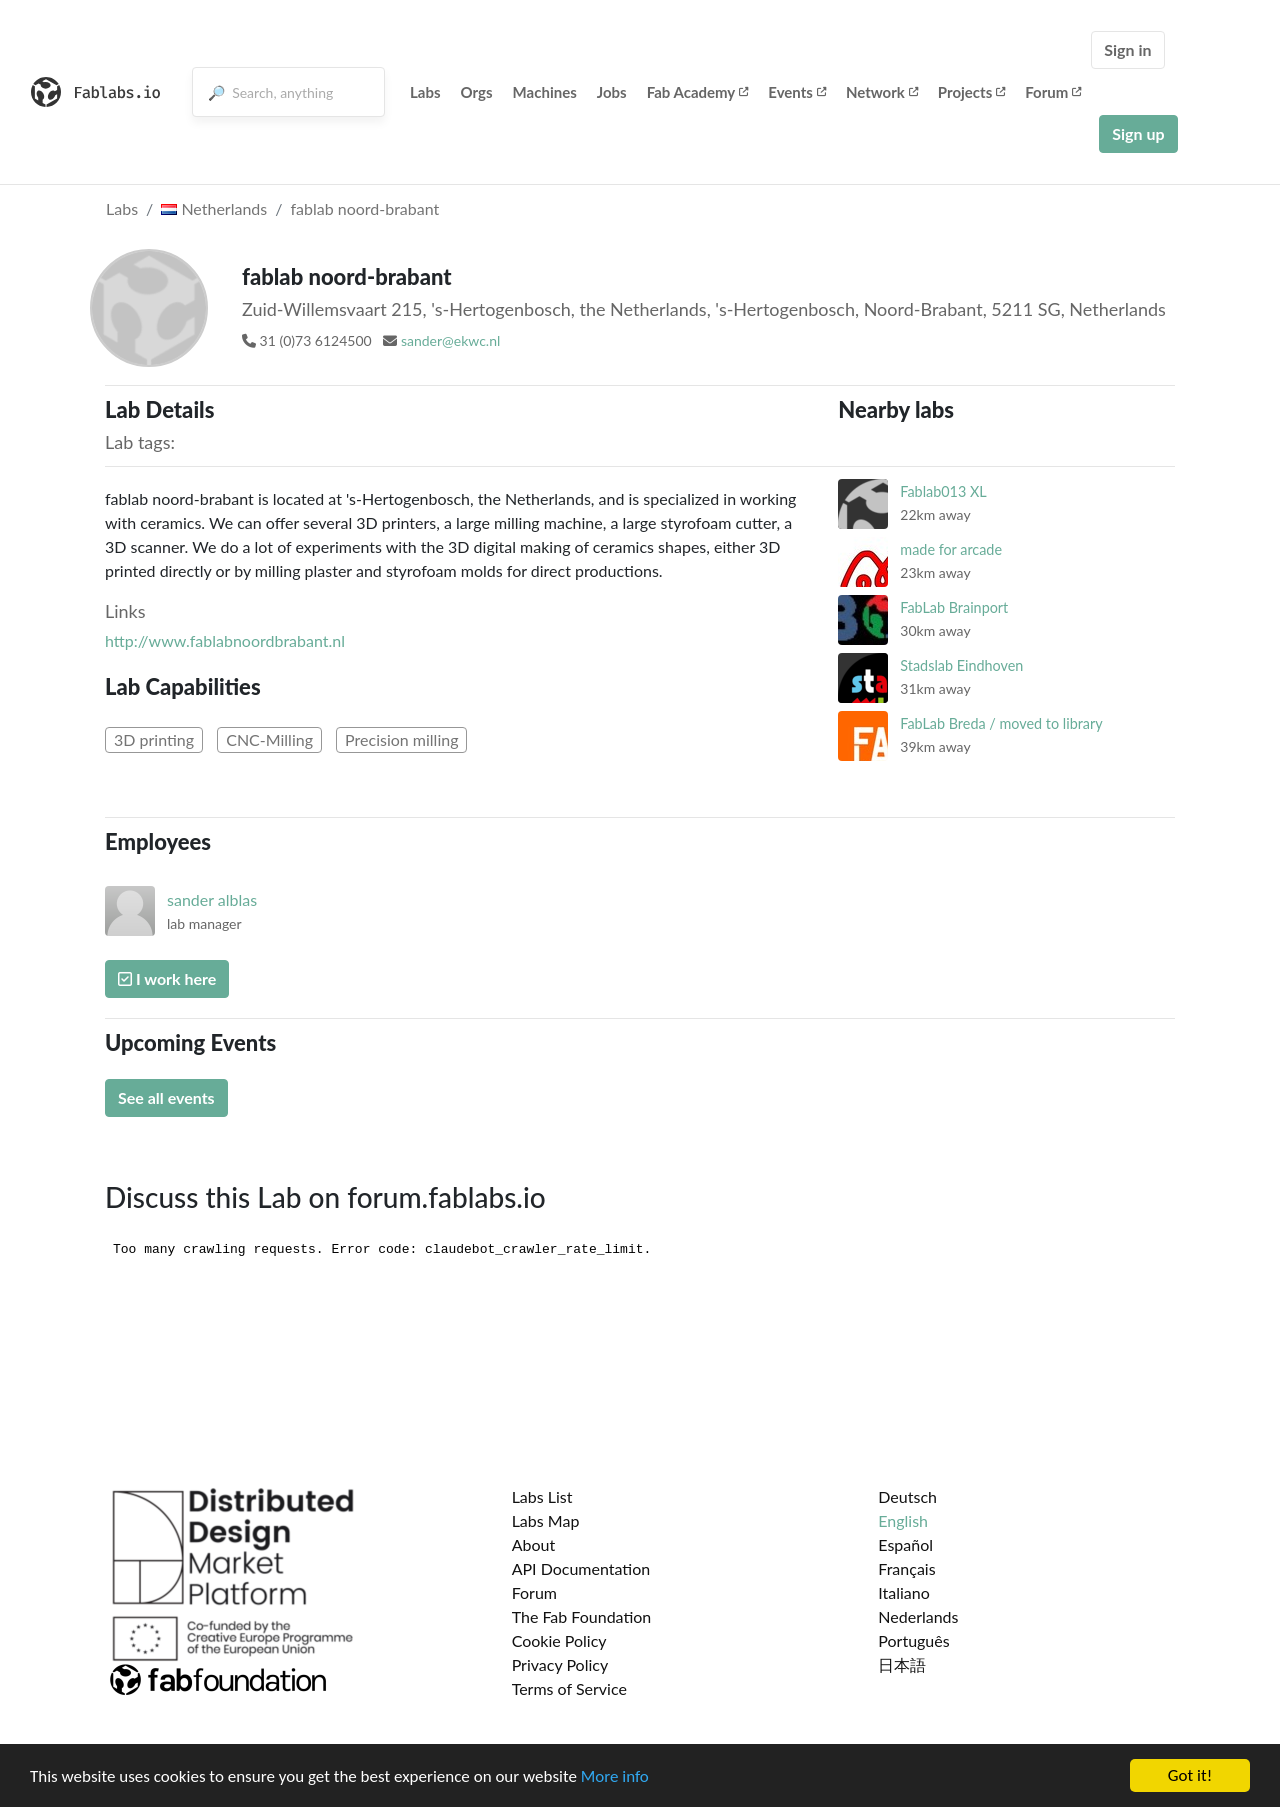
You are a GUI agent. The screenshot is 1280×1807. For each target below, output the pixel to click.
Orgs (477, 92)
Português (913, 1640)
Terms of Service (569, 1688)
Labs (425, 92)
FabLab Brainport (954, 607)
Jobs (612, 92)
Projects (971, 92)
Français (906, 1568)
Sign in (1127, 49)
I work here (167, 978)
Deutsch (907, 1496)
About (534, 1544)
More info (615, 1776)
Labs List (542, 1496)
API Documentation (581, 1568)
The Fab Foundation (582, 1616)
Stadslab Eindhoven (961, 665)
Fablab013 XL (943, 491)
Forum (1053, 92)
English (903, 1520)
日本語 (902, 1664)
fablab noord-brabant (364, 208)
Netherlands (214, 208)
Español (905, 1544)
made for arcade (951, 549)
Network (882, 92)
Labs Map (546, 1520)
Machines (545, 92)
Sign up (1138, 133)
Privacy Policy (560, 1664)
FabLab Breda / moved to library (1001, 723)
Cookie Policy (559, 1640)
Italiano (904, 1592)
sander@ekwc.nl (450, 340)
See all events (166, 1097)
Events (797, 92)
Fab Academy (698, 92)
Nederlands (918, 1616)
